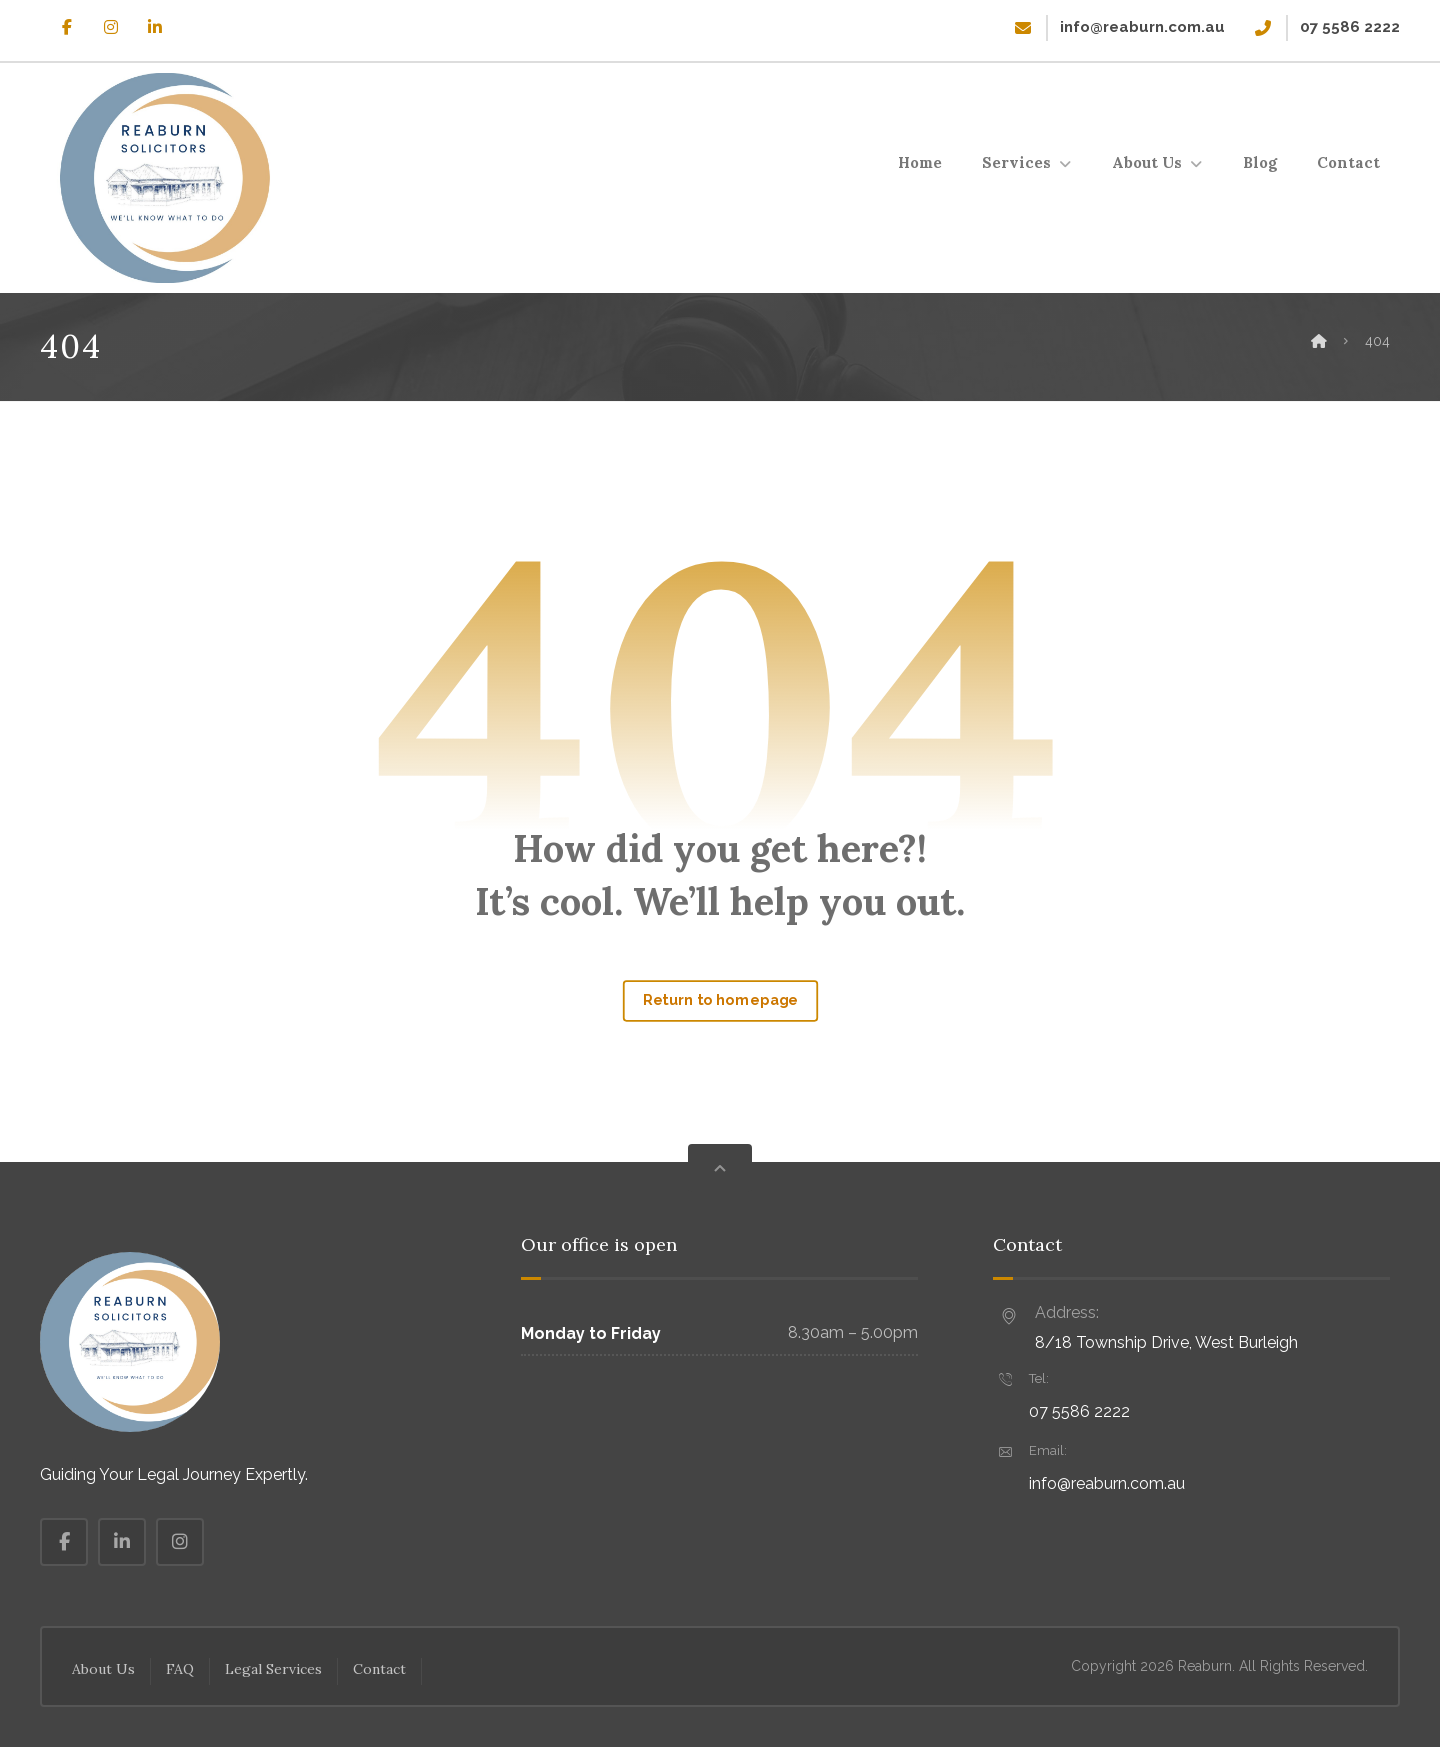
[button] (67, 27)
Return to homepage (720, 1000)
